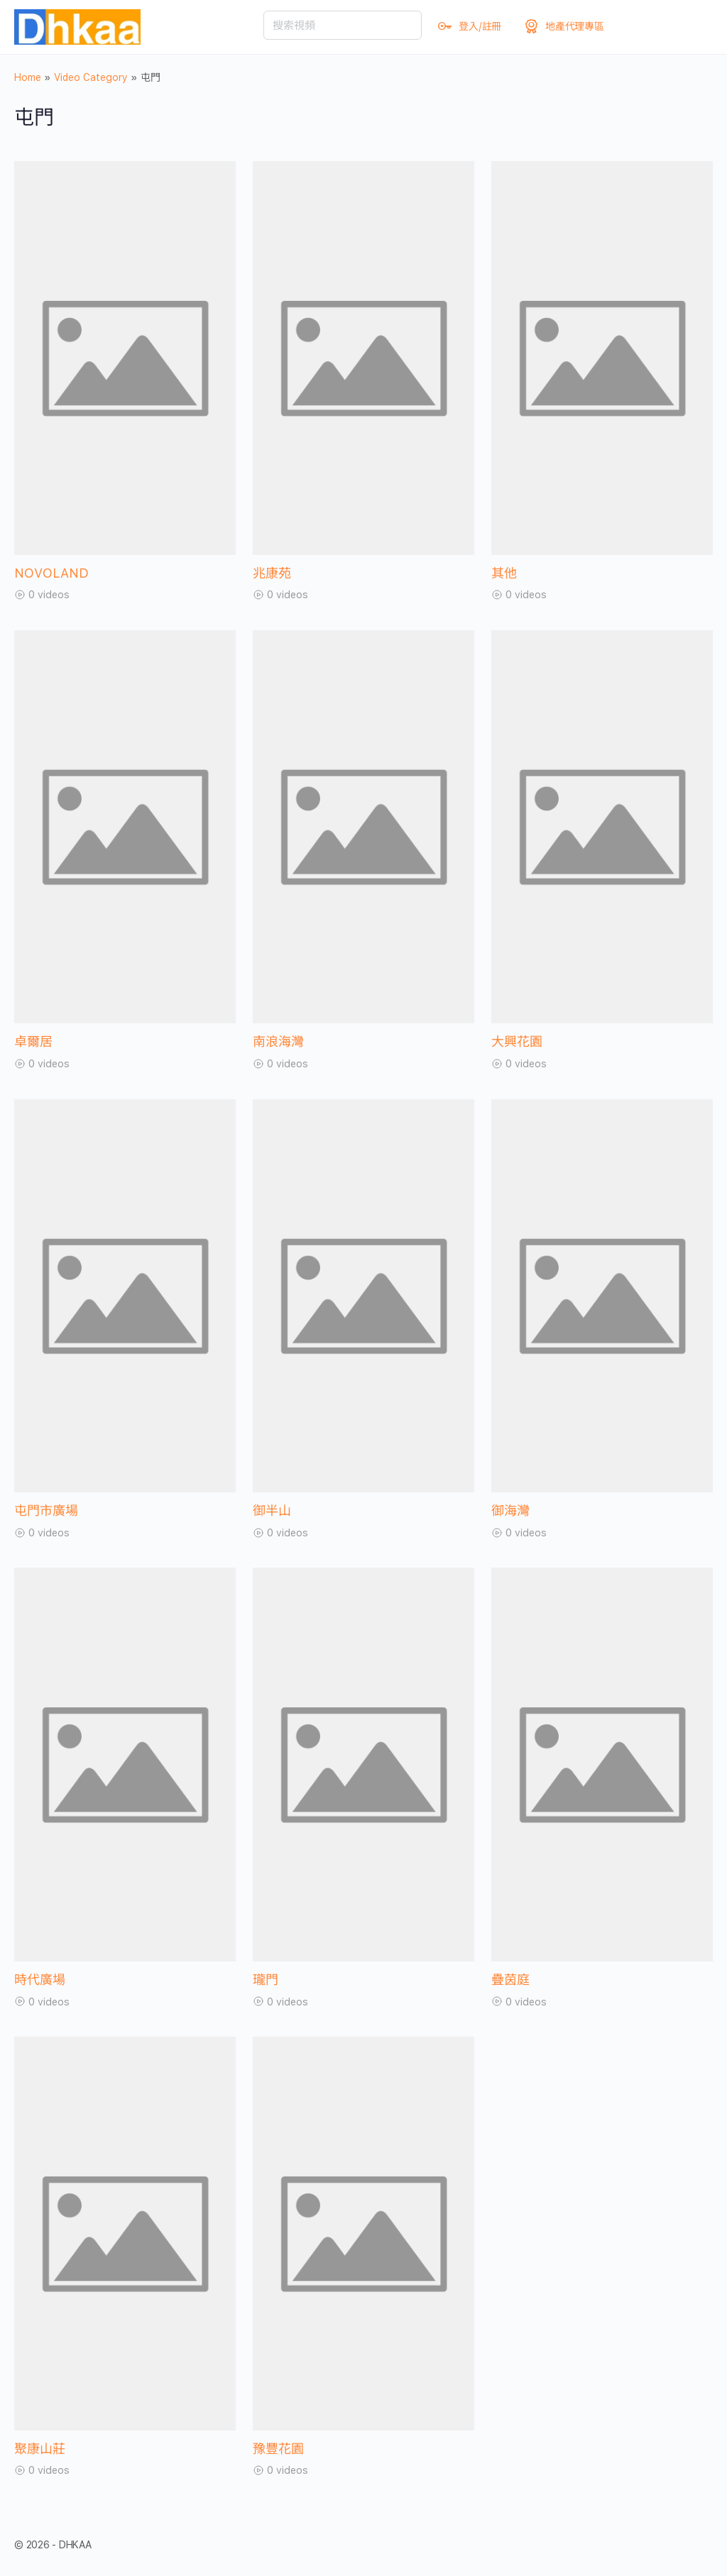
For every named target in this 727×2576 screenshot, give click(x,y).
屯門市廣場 (46, 1510)
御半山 (272, 1510)
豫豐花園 (278, 2448)
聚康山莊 (39, 2448)
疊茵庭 (510, 1979)
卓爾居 (33, 1041)
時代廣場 (39, 1979)
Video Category (91, 77)
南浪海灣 (278, 1041)
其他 (504, 573)
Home (27, 77)
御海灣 (510, 1510)
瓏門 (265, 1979)
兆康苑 (272, 573)
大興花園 (516, 1041)
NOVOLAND (51, 573)
